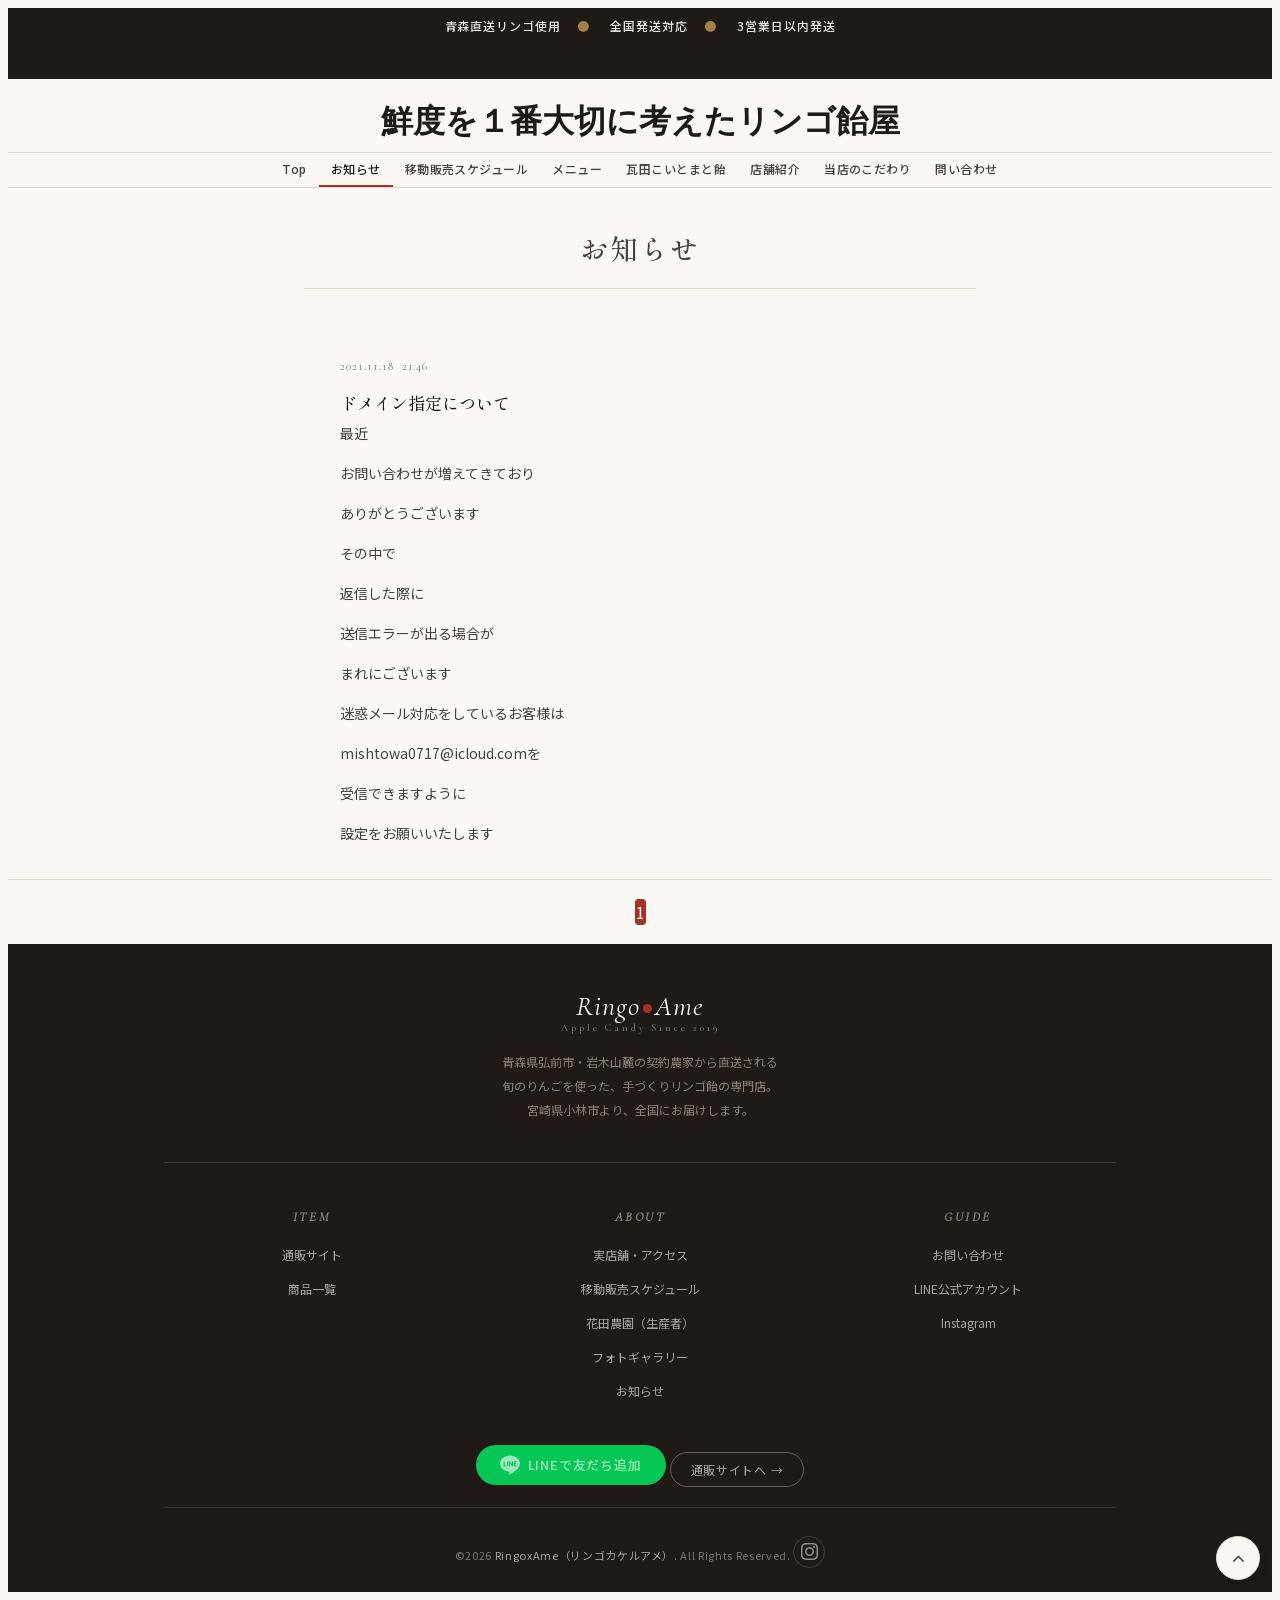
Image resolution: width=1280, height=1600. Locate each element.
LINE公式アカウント (968, 1288)
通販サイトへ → (737, 1469)
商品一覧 (312, 1288)
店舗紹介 (775, 168)
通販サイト (312, 1254)
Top (294, 168)
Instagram (968, 1322)
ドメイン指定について (425, 402)
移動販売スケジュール (467, 168)
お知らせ (356, 168)
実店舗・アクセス (640, 1254)
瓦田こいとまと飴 (676, 168)
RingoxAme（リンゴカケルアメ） (585, 1554)
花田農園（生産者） (640, 1322)
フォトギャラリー (640, 1356)
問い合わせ (966, 168)
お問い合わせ (968, 1254)
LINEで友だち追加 (571, 1465)
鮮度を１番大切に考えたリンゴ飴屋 (640, 121)
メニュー (577, 168)
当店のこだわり (867, 168)
